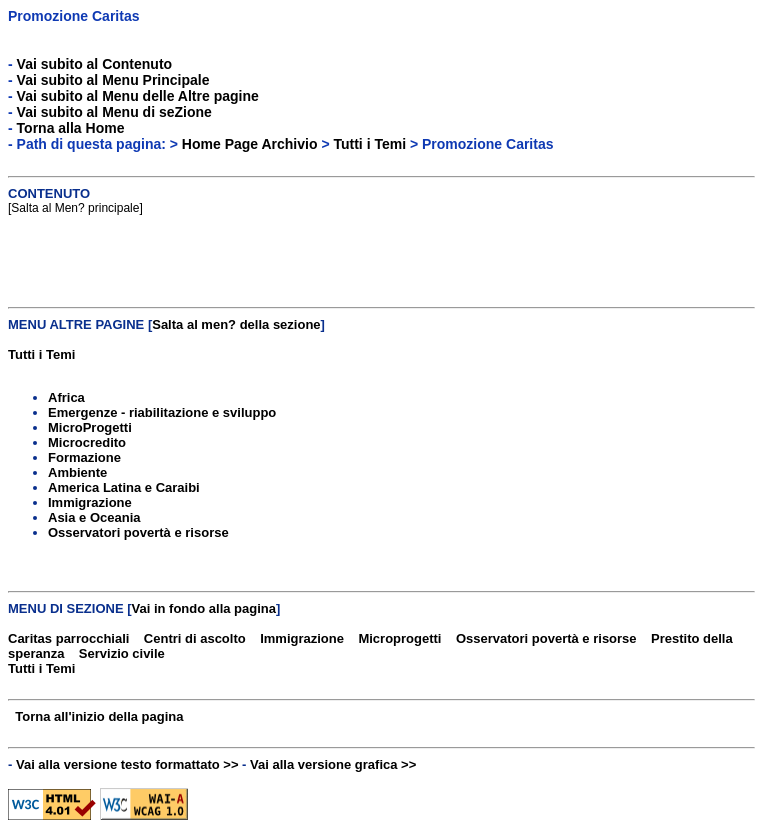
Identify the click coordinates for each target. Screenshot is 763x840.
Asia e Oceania (94, 517)
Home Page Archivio (250, 144)
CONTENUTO (49, 193)
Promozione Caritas (73, 16)
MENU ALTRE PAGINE (76, 324)
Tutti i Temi (369, 144)
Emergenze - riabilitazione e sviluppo (162, 412)
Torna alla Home (71, 128)
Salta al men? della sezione (236, 324)
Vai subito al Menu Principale (113, 80)
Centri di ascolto (195, 638)
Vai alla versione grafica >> (333, 764)
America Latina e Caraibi (124, 487)
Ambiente (77, 472)
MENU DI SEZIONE (66, 608)
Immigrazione (90, 502)
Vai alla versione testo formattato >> (127, 764)
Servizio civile (122, 653)
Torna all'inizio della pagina (99, 716)
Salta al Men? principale (75, 208)
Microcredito (87, 442)
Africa (66, 397)
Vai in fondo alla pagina (204, 608)
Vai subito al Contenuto (95, 64)
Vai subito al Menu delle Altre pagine (138, 96)
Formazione (84, 457)
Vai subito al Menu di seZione (114, 112)
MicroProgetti (90, 427)
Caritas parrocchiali (68, 638)
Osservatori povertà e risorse (138, 532)
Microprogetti (399, 638)
